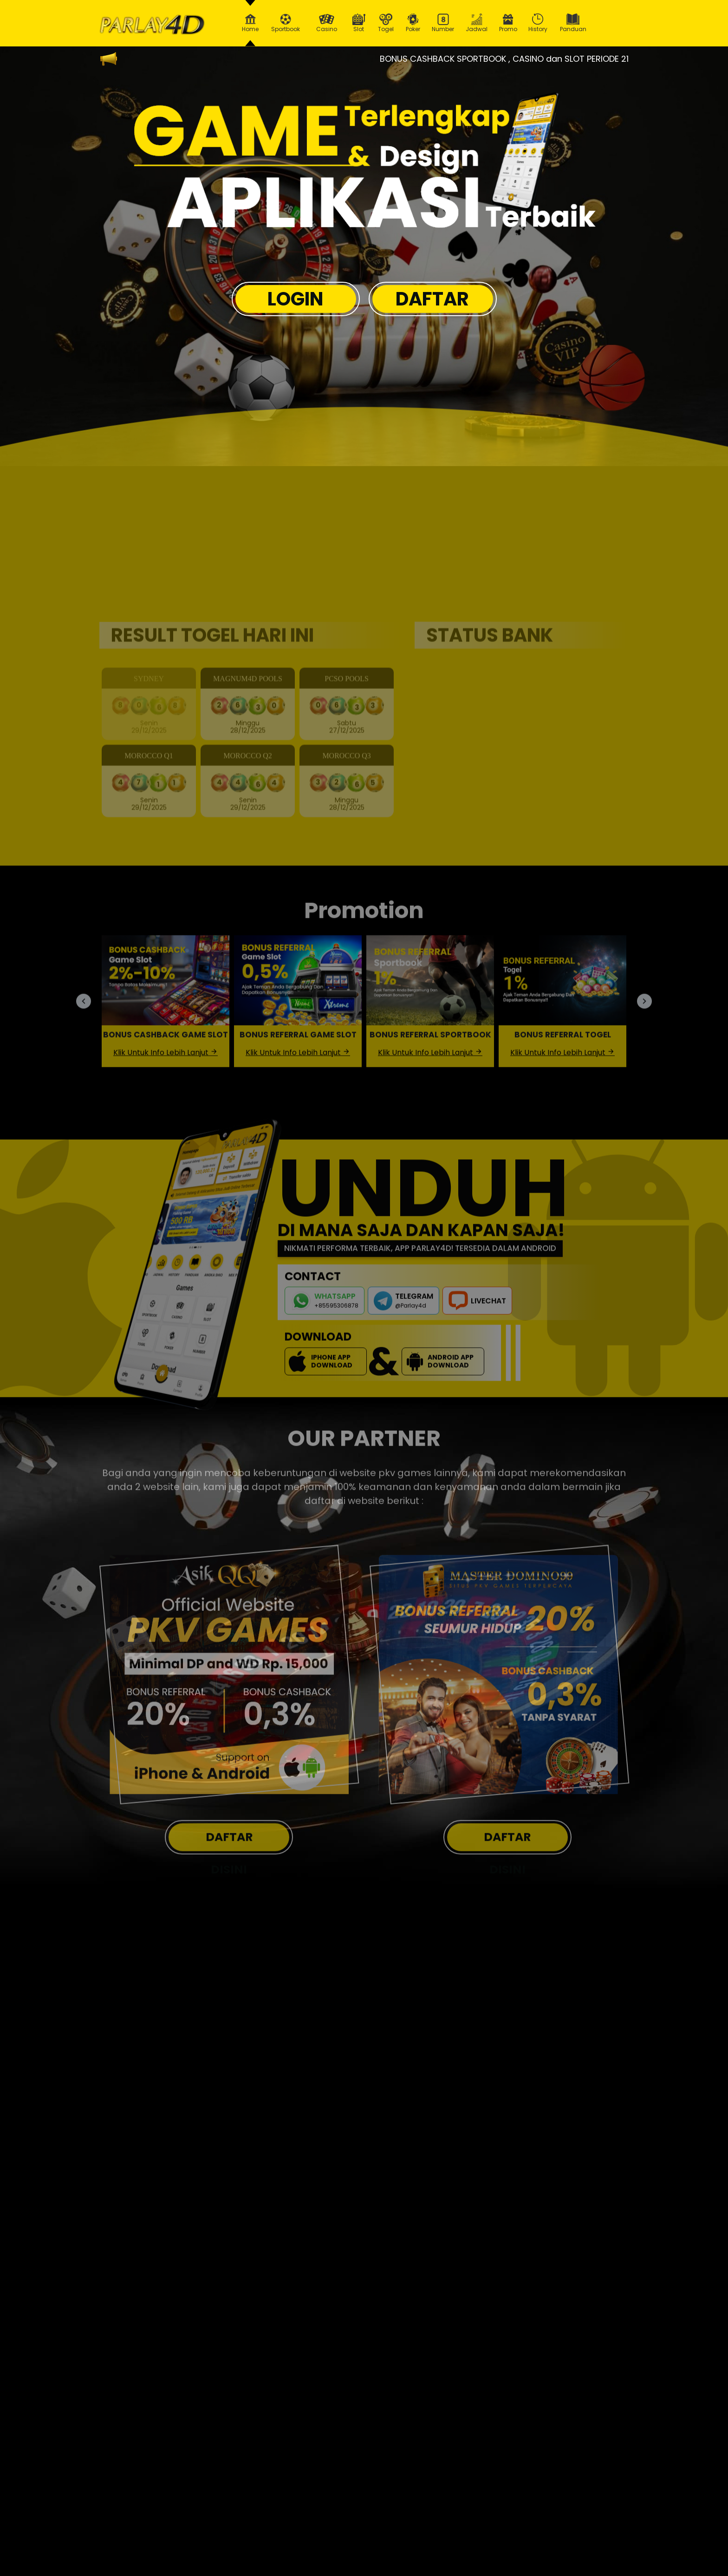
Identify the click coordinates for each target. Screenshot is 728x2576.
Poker (413, 23)
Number (443, 23)
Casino (326, 23)
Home (250, 23)
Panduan (573, 23)
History (538, 23)
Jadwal (477, 23)
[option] (367, 167)
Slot (358, 23)
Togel (385, 23)
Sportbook (285, 23)
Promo (508, 23)
